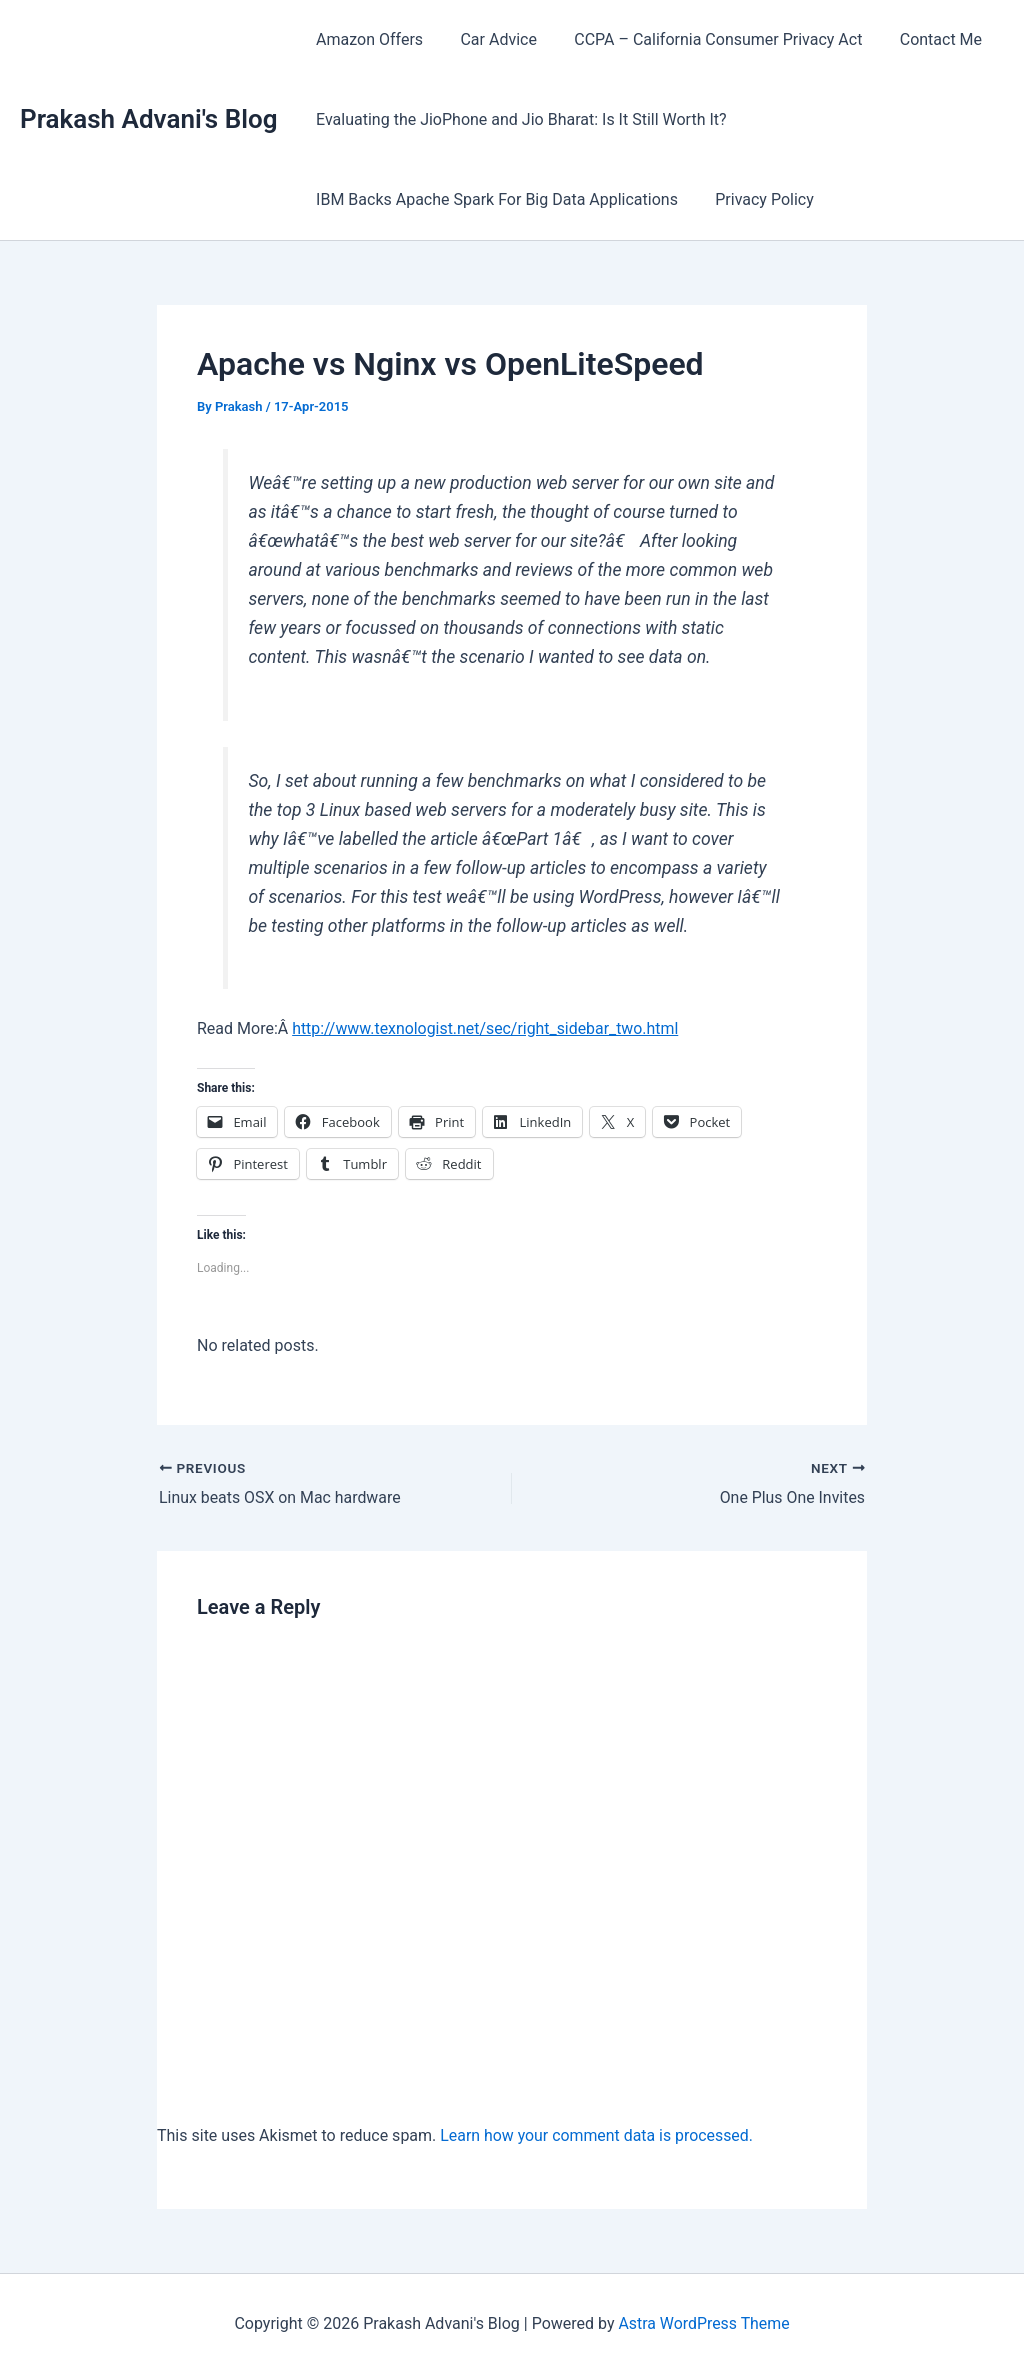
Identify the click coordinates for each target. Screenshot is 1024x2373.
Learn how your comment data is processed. (597, 2134)
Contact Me (922, 39)
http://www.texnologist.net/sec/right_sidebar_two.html (486, 1028)
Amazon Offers (366, 39)
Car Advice (490, 39)
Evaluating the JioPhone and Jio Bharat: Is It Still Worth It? (518, 119)
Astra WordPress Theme (704, 2322)
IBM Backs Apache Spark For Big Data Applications (494, 199)
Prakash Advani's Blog (148, 119)
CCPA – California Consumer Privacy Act (705, 39)
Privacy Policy (756, 199)
